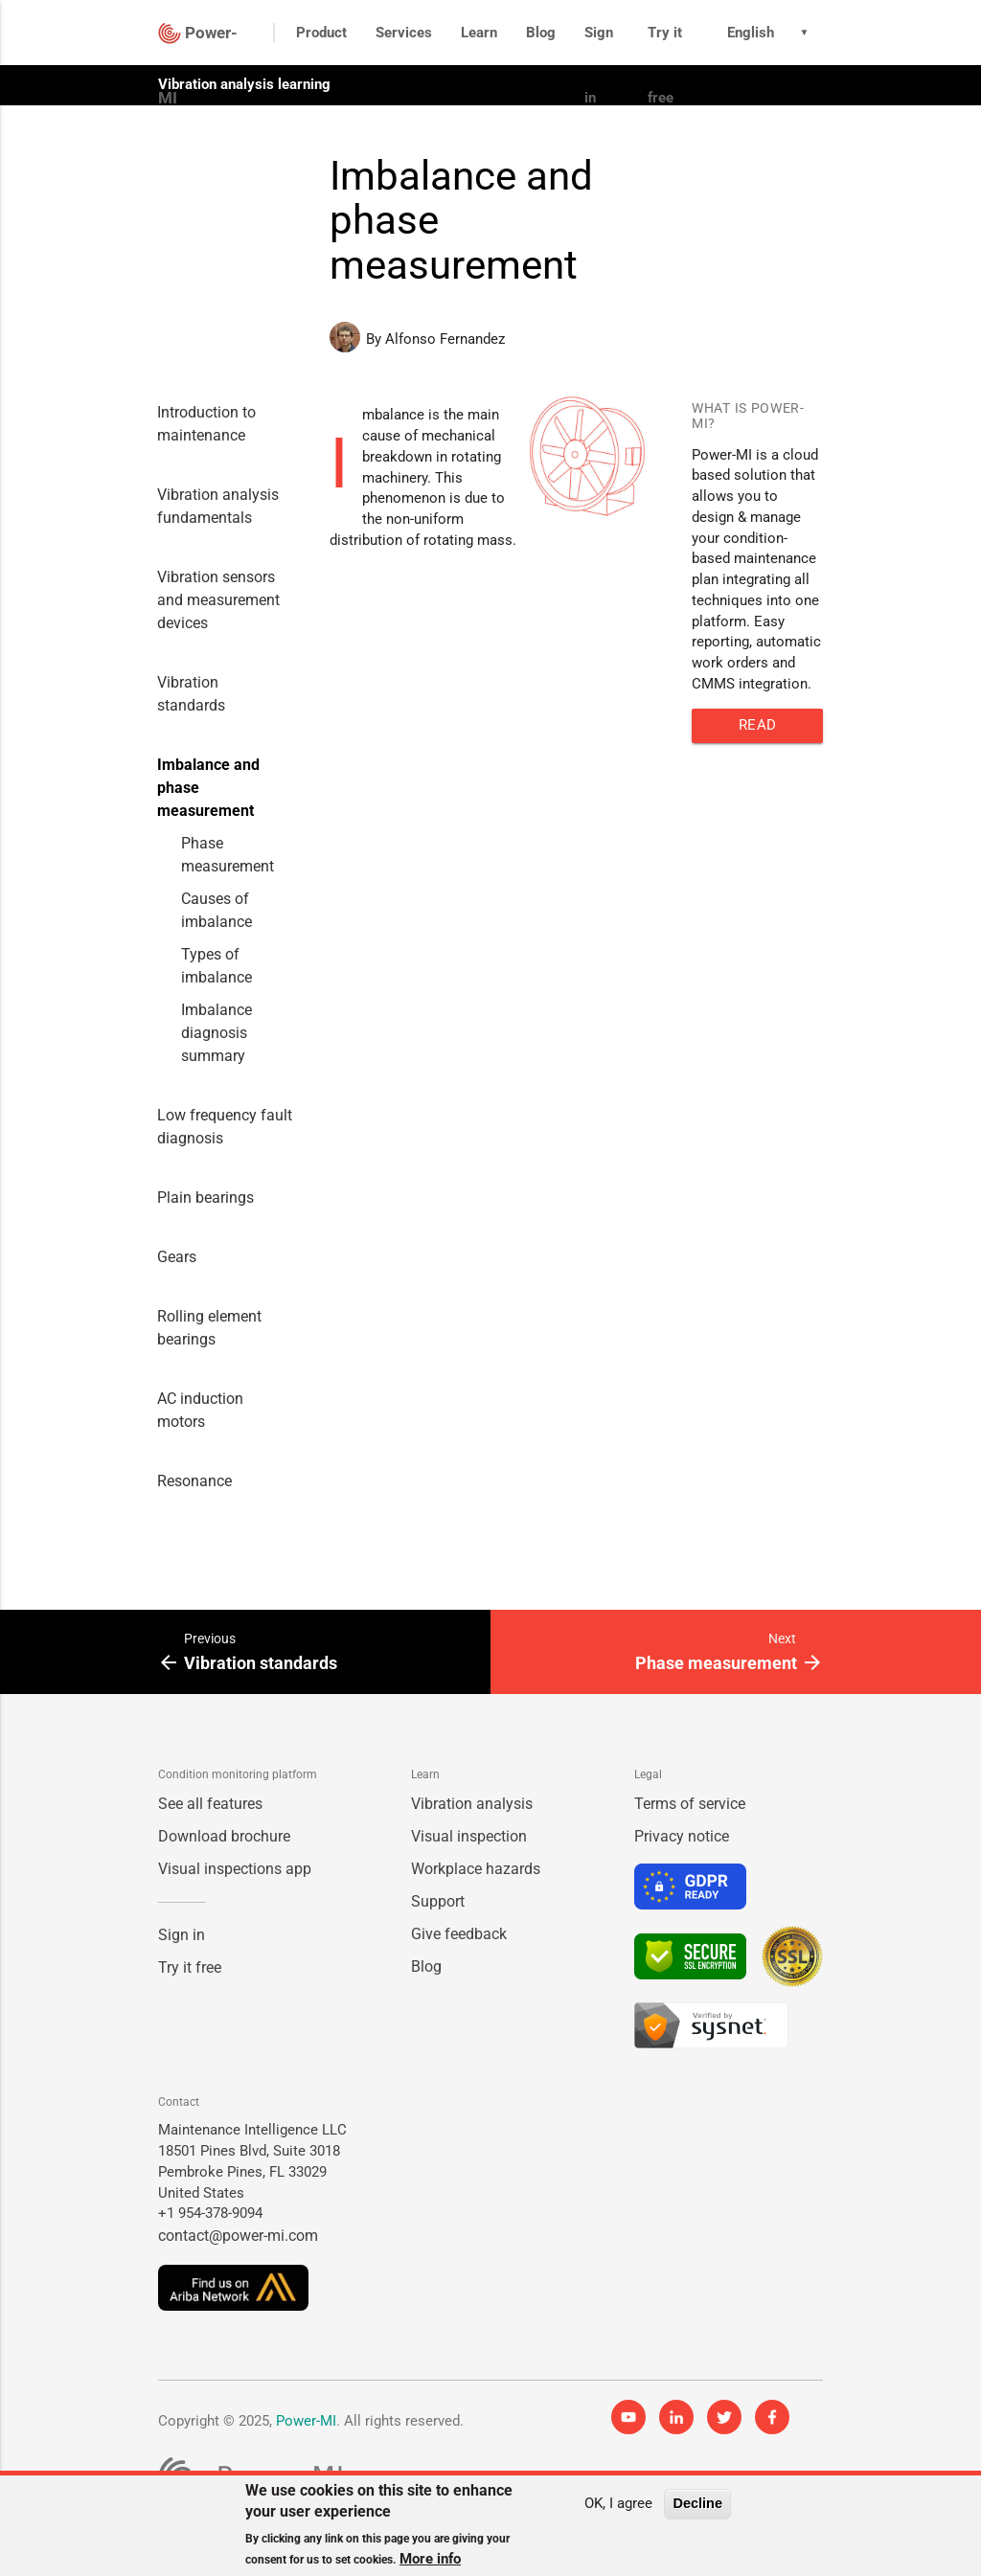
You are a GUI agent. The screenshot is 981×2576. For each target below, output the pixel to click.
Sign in (598, 65)
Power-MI (306, 2421)
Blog (541, 32)
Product (321, 32)
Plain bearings (205, 1197)
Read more (757, 730)
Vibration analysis (472, 1804)
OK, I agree (618, 2504)
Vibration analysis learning (244, 84)
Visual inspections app (234, 1869)
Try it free (665, 65)
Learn (479, 32)
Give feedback (459, 1934)
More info (430, 2559)
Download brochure (224, 1836)
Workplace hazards (475, 1869)
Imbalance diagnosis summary (216, 1033)
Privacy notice (681, 1836)
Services (404, 32)
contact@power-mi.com (238, 2235)
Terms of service (689, 1804)
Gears (176, 1257)
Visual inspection (469, 1836)
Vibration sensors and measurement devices (218, 600)
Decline (697, 2503)
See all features (210, 1804)
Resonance (194, 1481)
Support (438, 1901)
